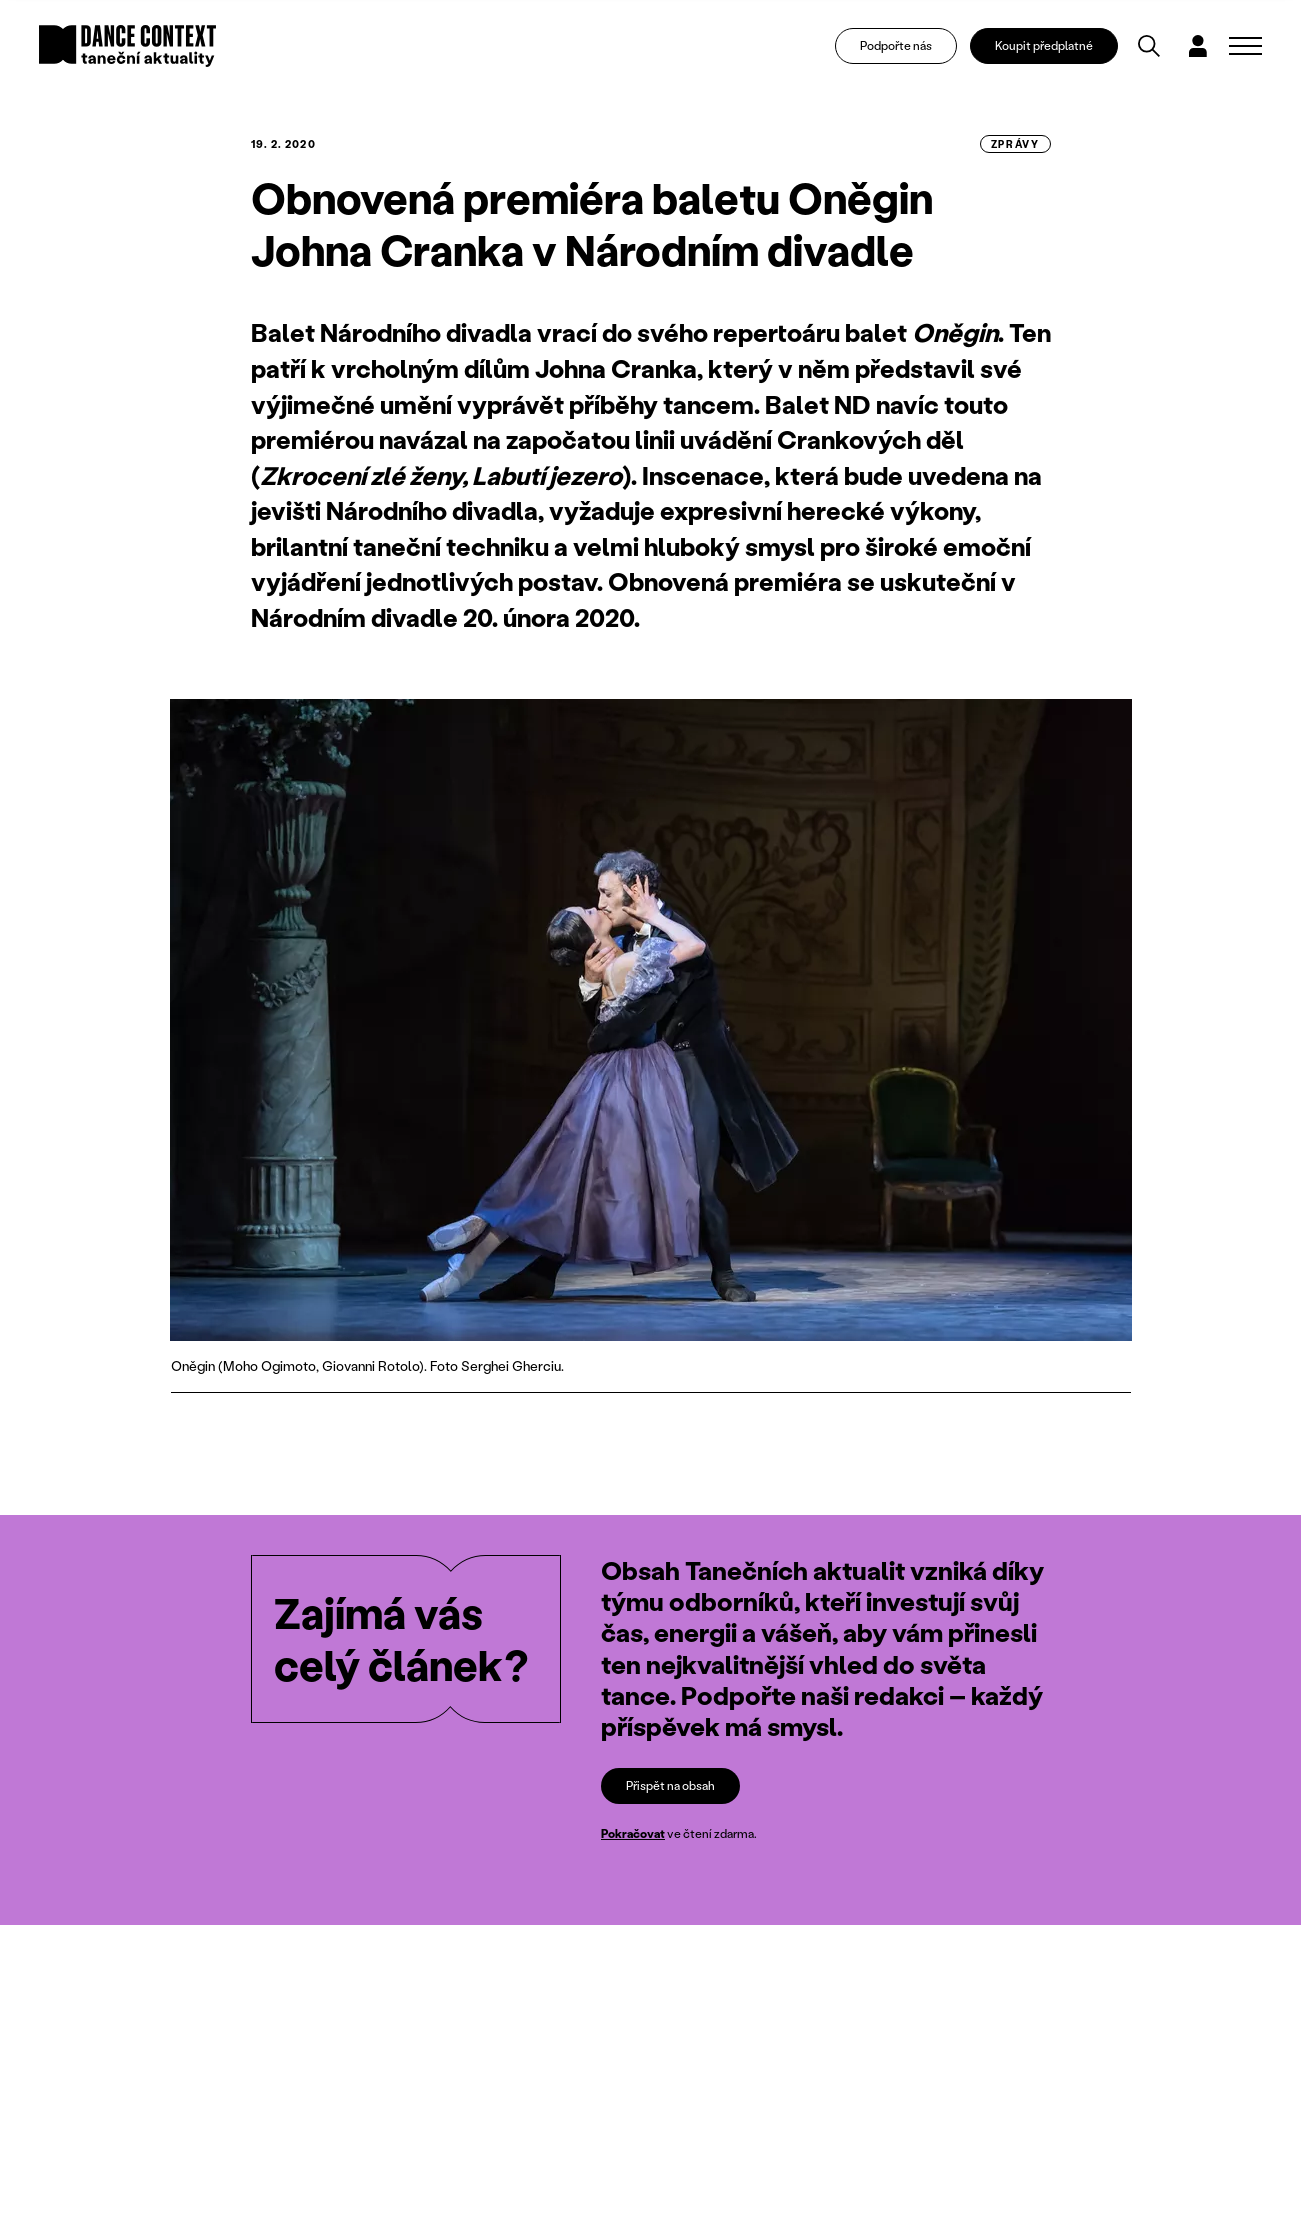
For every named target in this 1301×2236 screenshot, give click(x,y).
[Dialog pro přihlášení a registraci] (1198, 46)
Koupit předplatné (1044, 45)
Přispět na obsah (670, 1785)
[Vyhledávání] (1149, 46)
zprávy (1015, 144)
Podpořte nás (896, 45)
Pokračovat (633, 1833)
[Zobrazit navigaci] (1245, 46)
